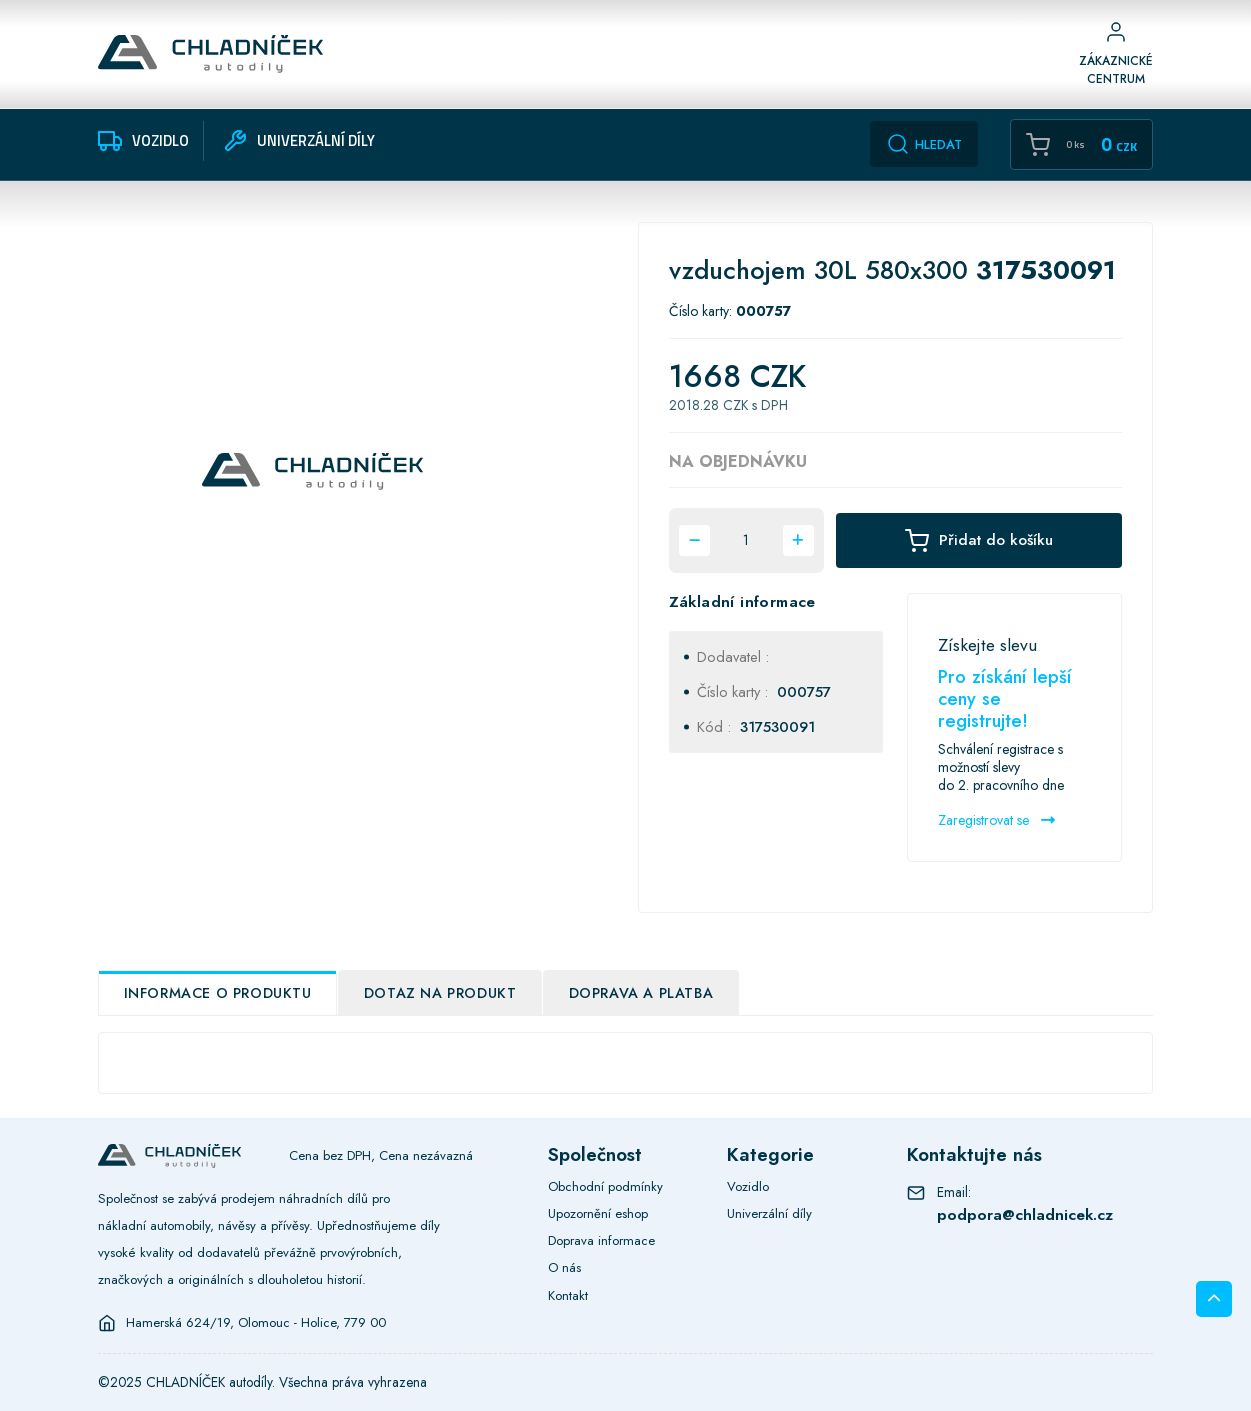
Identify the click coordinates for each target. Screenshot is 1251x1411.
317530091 (777, 726)
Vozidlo (748, 1186)
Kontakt (568, 1295)
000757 (804, 691)
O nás (564, 1267)
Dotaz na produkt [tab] (440, 993)
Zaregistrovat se (996, 820)
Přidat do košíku (979, 540)
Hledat (924, 144)
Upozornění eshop (598, 1213)
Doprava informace (601, 1240)
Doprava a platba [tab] (641, 993)
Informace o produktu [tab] (218, 993)
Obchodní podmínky (605, 1186)
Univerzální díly (769, 1213)
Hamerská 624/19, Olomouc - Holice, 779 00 (256, 1323)
